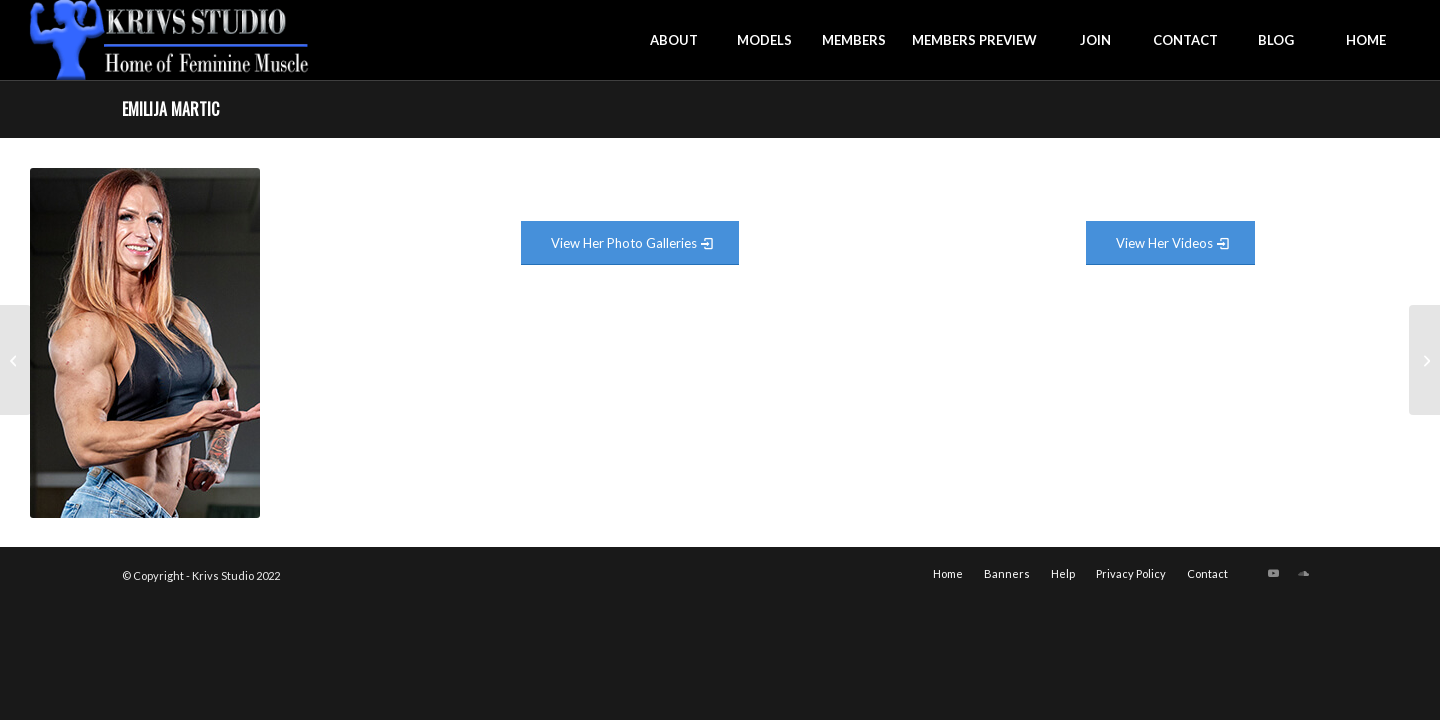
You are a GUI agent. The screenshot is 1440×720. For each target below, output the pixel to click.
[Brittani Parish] (15, 360)
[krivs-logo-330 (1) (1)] (169, 40)
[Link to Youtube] (1273, 573)
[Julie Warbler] (1424, 360)
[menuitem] (674, 40)
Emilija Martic (170, 109)
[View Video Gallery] (1170, 243)
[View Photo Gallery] (630, 243)
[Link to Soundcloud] (1303, 573)
